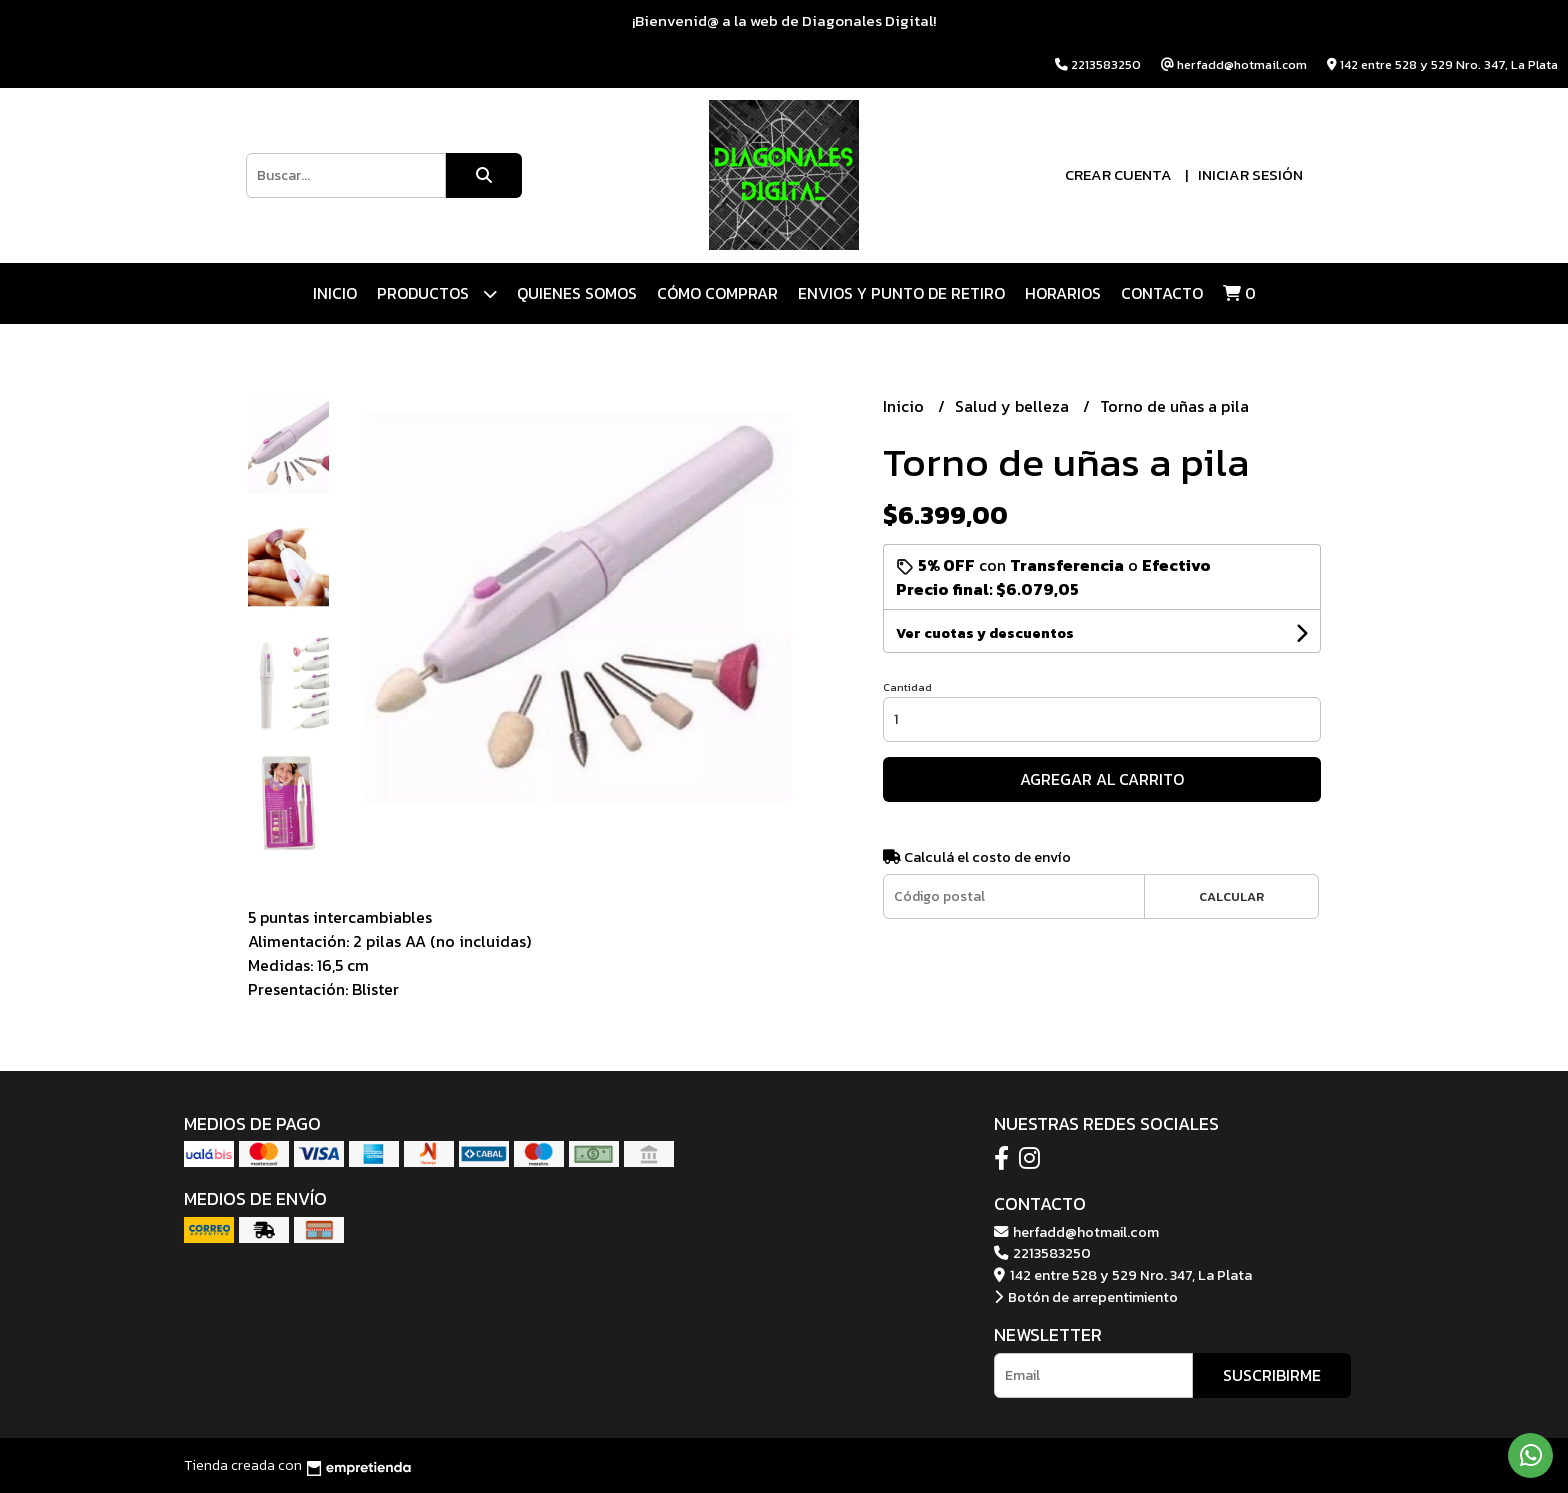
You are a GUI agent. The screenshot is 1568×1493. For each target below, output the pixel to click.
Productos (437, 293)
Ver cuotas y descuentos (985, 633)
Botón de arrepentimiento (1086, 1297)
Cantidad (907, 687)
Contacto (1162, 293)
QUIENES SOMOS (577, 293)
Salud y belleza (1014, 406)
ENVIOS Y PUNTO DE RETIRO (901, 293)
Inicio (335, 293)
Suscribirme (1272, 1375)
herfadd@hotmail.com (1076, 1232)
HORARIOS (1063, 293)
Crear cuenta (1118, 174)
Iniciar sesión (1250, 174)
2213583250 (1042, 1253)
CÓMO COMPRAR (717, 293)
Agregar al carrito (1102, 779)
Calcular (1231, 896)
